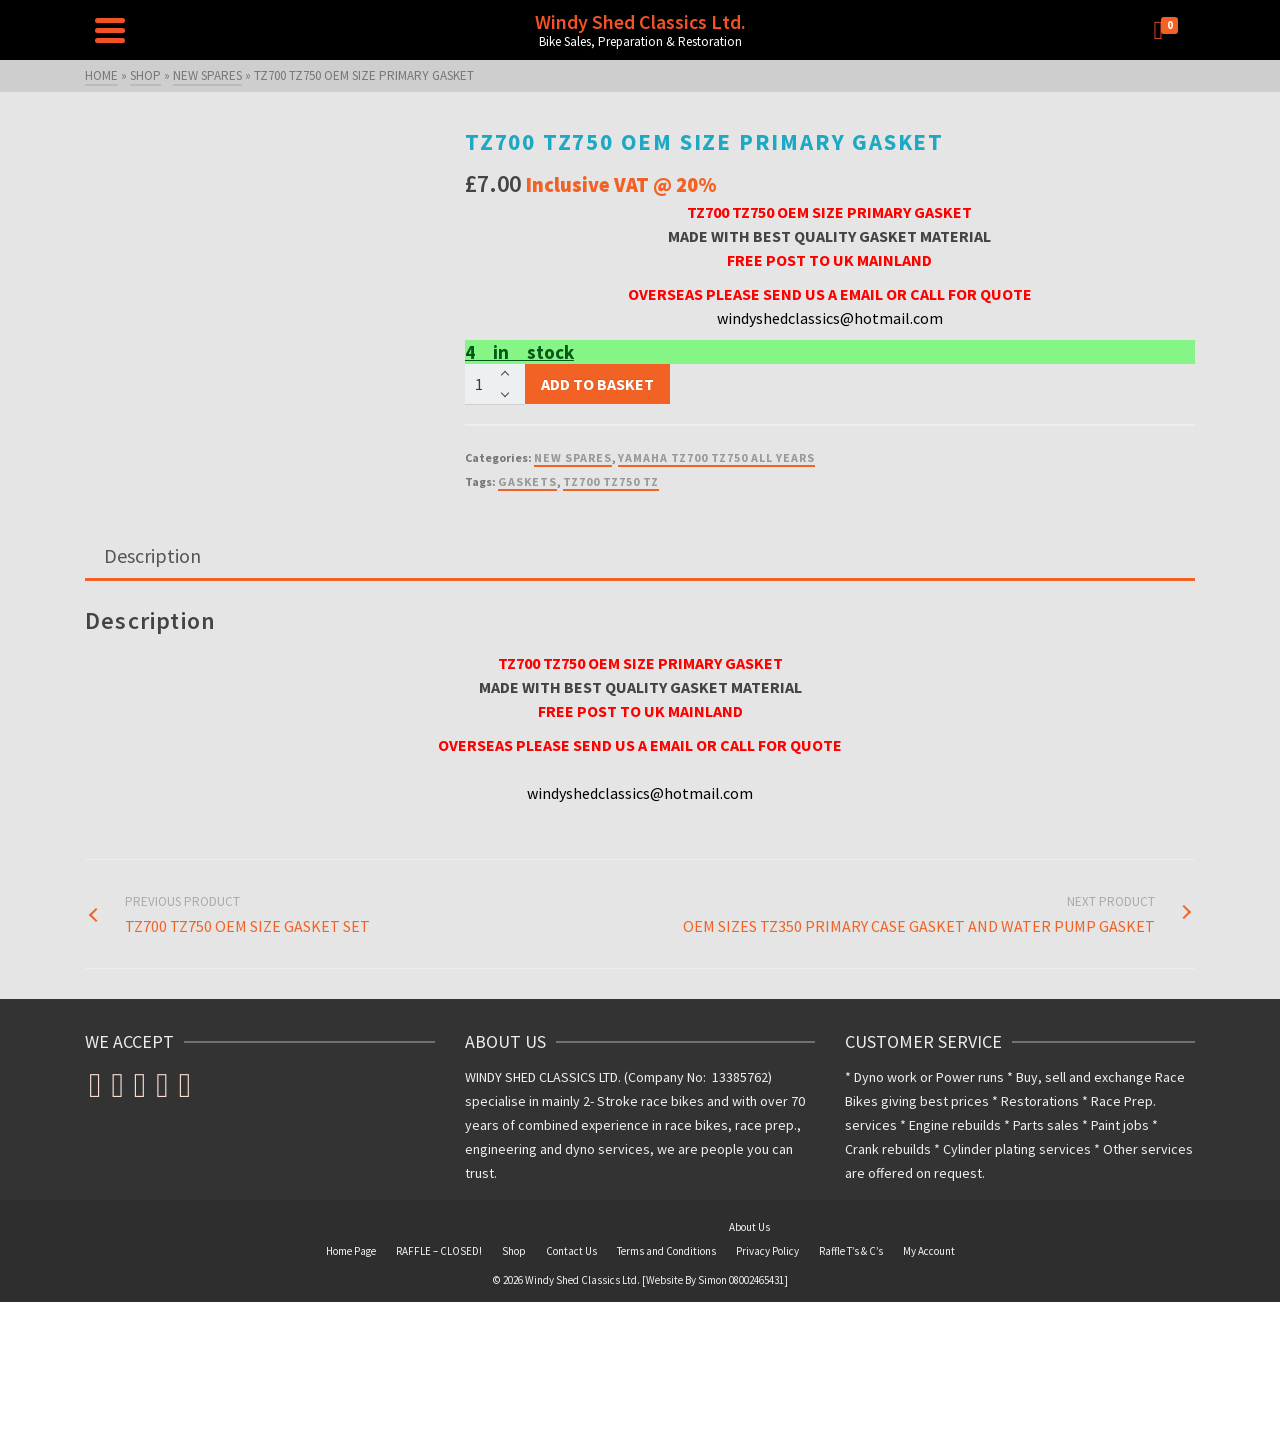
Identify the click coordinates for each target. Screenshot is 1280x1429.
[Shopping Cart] (1170, 30)
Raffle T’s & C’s (851, 1251)
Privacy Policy (767, 1251)
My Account (929, 1251)
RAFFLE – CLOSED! (439, 1251)
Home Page (351, 1251)
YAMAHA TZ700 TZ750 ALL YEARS (716, 457)
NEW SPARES (573, 457)
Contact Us (571, 1251)
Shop (514, 1251)
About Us (749, 1227)
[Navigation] (110, 30)
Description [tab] (152, 555)
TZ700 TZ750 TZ (611, 481)
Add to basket (597, 384)
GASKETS (527, 481)
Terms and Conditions (666, 1251)
